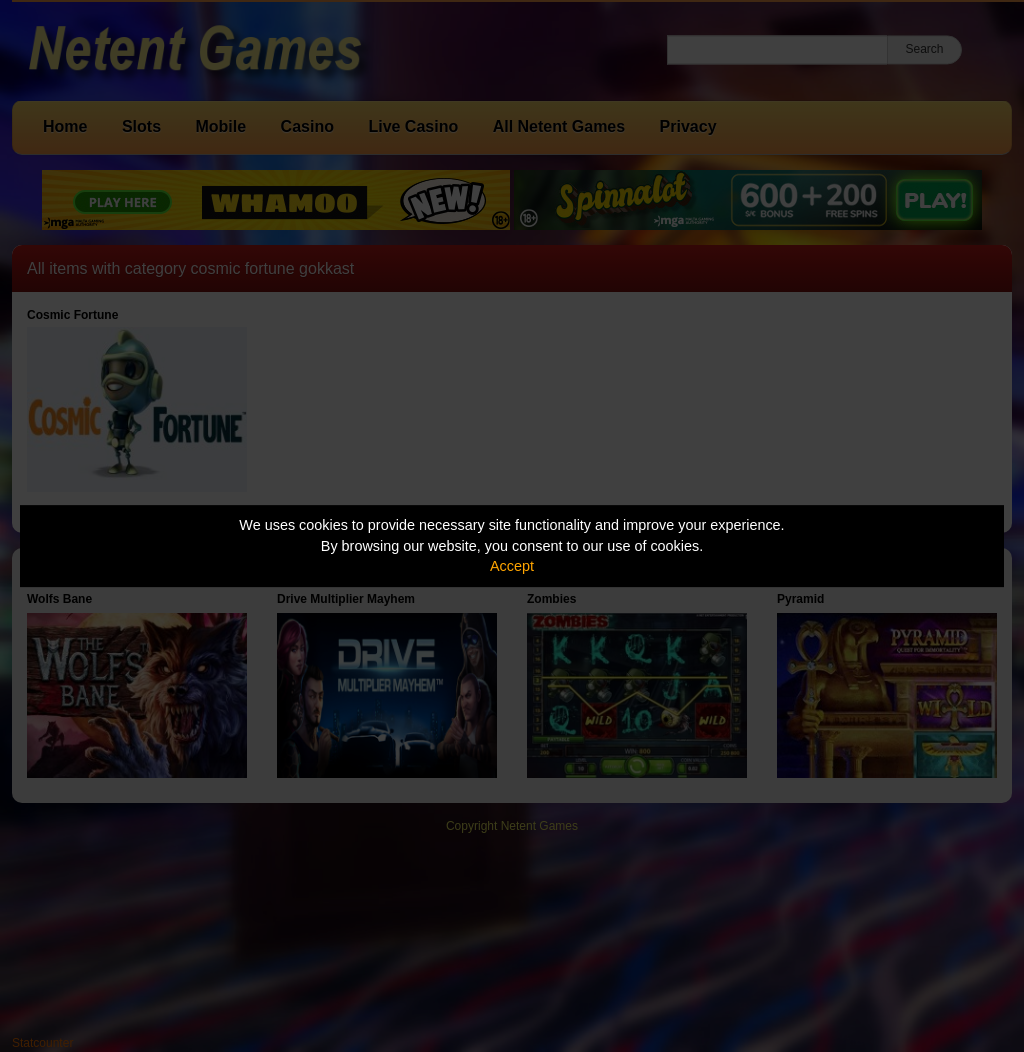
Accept (512, 566)
